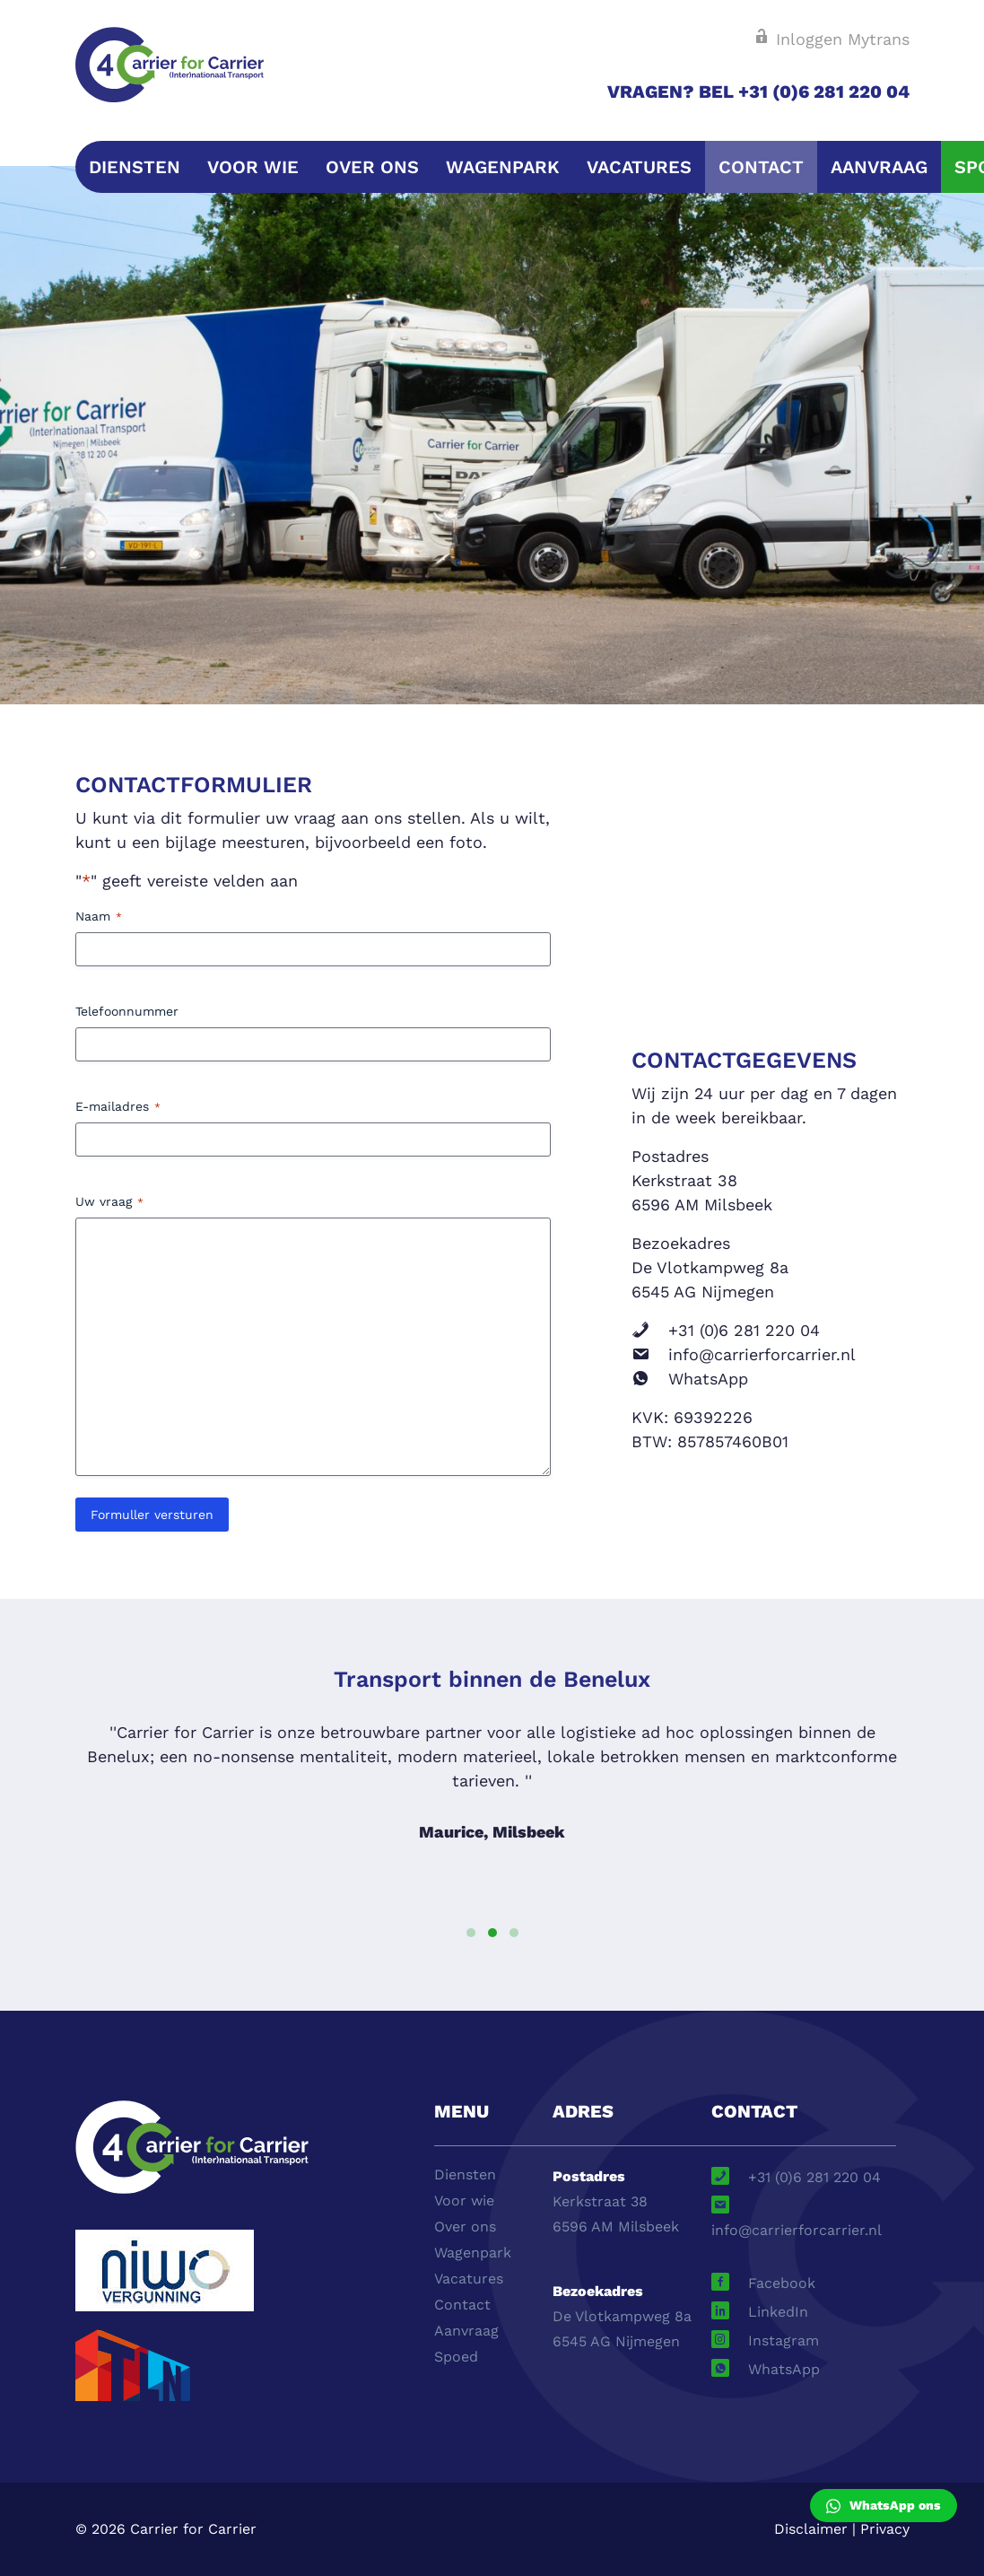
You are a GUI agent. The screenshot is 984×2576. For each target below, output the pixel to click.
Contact (761, 167)
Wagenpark (503, 167)
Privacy (885, 2528)
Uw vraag (109, 1202)
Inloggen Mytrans (831, 39)
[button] (471, 1932)
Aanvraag (879, 167)
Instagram (783, 2340)
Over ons (372, 167)
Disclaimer (811, 2528)
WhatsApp (708, 1378)
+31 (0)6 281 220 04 (744, 1330)
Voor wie (253, 167)
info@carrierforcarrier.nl (762, 1354)
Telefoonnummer (127, 1011)
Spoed (456, 2356)
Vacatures (639, 167)
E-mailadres (118, 1107)
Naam (98, 917)
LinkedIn (778, 2311)
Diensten (134, 167)
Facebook (781, 2283)
